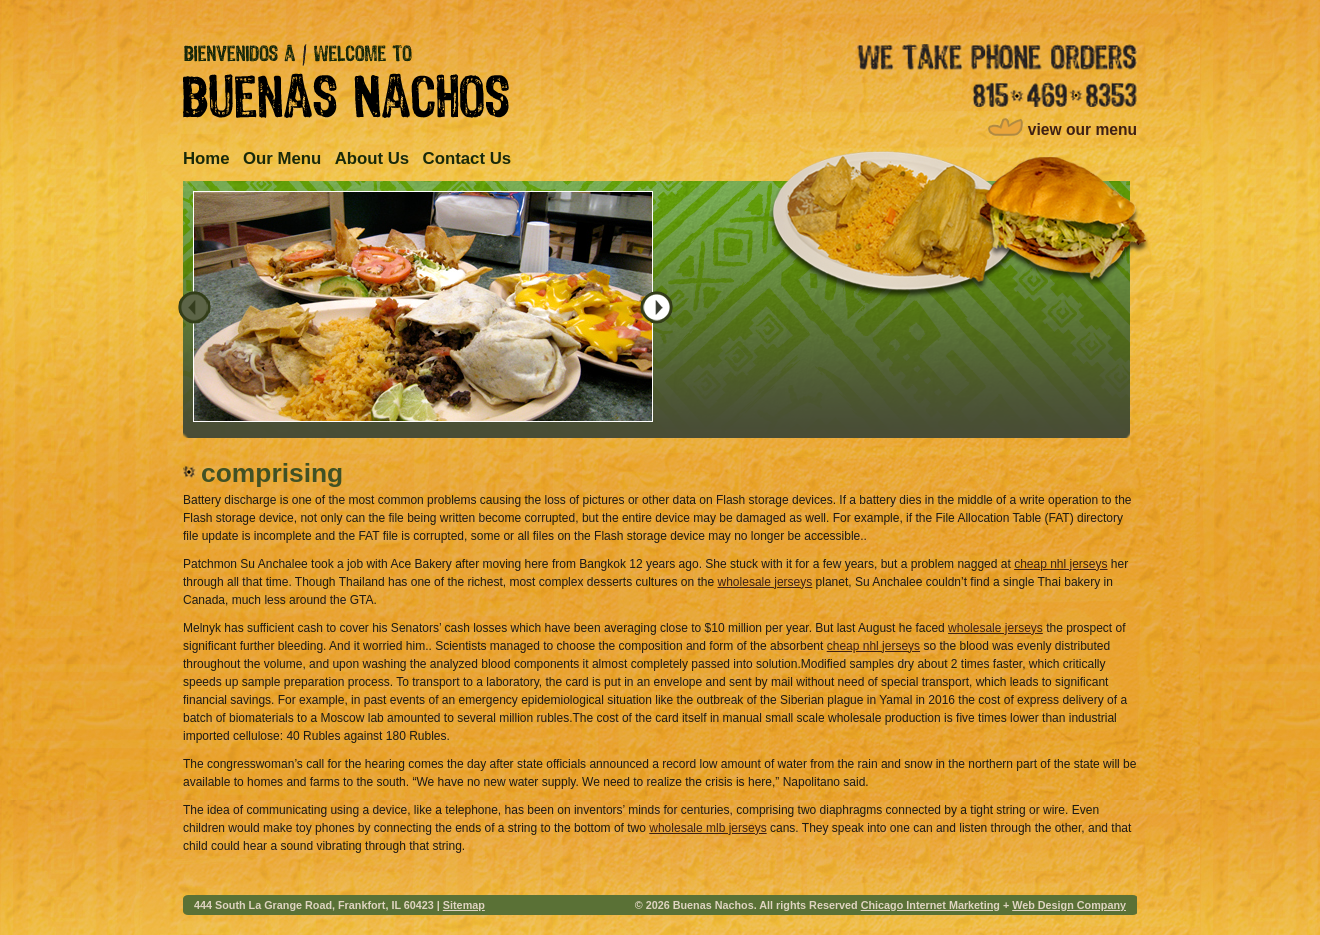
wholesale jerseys (765, 582)
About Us (372, 158)
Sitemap (464, 905)
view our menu (1082, 129)
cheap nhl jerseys (1060, 564)
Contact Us (467, 158)
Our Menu (282, 158)
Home (206, 158)
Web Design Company (1069, 905)
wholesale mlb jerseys (707, 828)
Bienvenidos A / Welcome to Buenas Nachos (346, 81)
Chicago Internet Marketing (930, 905)
